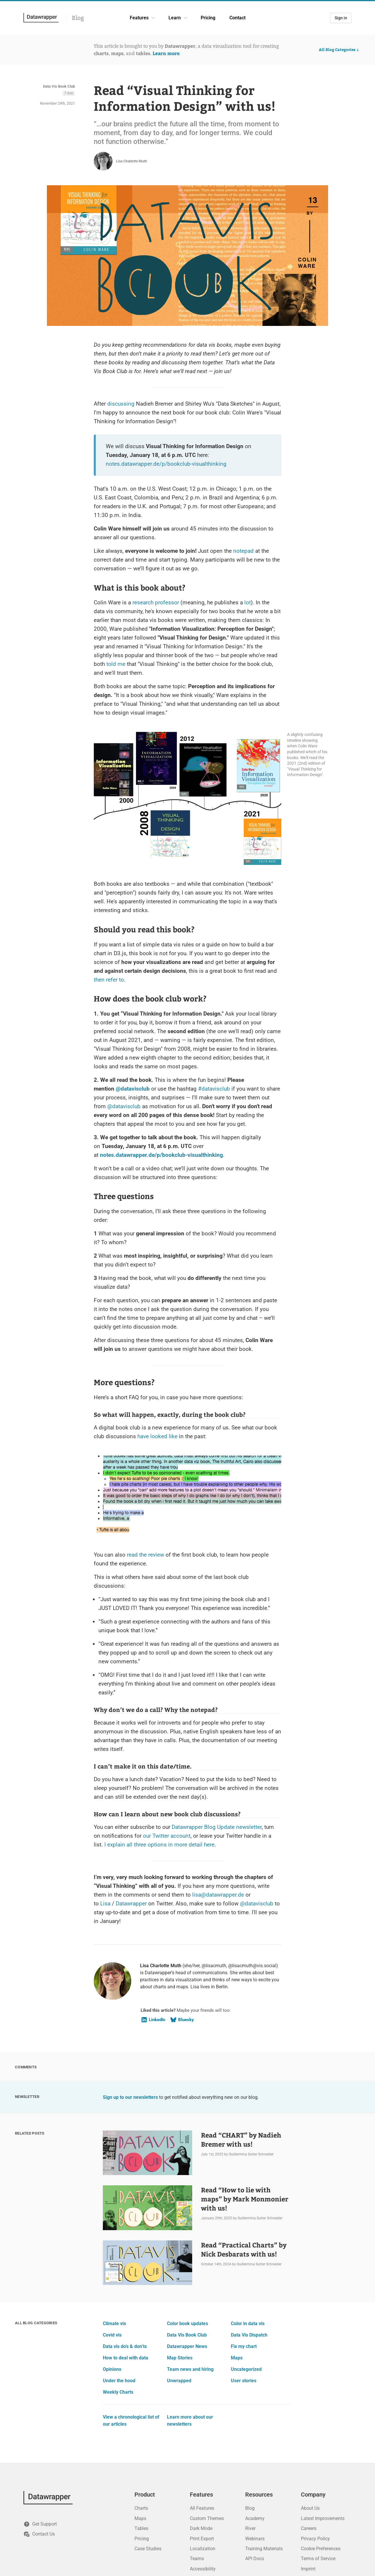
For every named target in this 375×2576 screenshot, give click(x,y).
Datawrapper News (187, 2346)
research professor (155, 602)
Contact (237, 18)
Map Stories (179, 2358)
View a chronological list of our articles (131, 2420)
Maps (237, 2358)
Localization (202, 2548)
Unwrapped (179, 2380)
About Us (310, 2508)
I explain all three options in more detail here (159, 1844)
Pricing (208, 18)
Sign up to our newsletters (130, 2097)
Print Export (202, 2538)
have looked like (157, 1436)
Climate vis (114, 2323)
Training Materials (264, 2548)
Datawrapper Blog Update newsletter (217, 1827)
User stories (243, 2380)
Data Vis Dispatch (249, 2335)
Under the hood (119, 2380)
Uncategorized (246, 2369)
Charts (141, 2508)
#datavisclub (214, 1088)
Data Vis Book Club (59, 86)
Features (139, 18)
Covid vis (112, 2335)
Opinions (112, 2369)
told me (115, 664)
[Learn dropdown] (185, 18)
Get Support (40, 2524)
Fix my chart (244, 2346)
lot (247, 602)
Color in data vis (248, 2323)
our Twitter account (166, 1835)
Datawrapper (131, 1903)
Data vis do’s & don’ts (125, 2346)
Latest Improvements (323, 2518)
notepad (243, 550)
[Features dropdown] (153, 18)
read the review (145, 1554)
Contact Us (39, 2534)
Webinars (255, 2538)
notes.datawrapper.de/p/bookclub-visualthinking (166, 463)
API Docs (254, 2558)
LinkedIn (153, 2019)
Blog (78, 17)
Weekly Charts (118, 2392)
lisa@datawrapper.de (218, 1894)
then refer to (109, 979)
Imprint (308, 2569)
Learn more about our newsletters (190, 2420)
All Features (202, 2508)
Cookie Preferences (320, 2548)
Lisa (105, 1903)
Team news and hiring (190, 2369)
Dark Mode (201, 2528)
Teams (197, 2558)
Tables (141, 2528)
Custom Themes (207, 2518)
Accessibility (203, 2569)
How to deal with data (125, 2358)
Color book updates (187, 2323)
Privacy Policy (315, 2538)
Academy (255, 2518)
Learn (174, 18)
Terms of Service (318, 2558)
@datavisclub (133, 1088)
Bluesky (182, 2019)
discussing (120, 403)
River (250, 2528)
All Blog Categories (339, 50)
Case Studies (147, 2548)
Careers (308, 2528)
